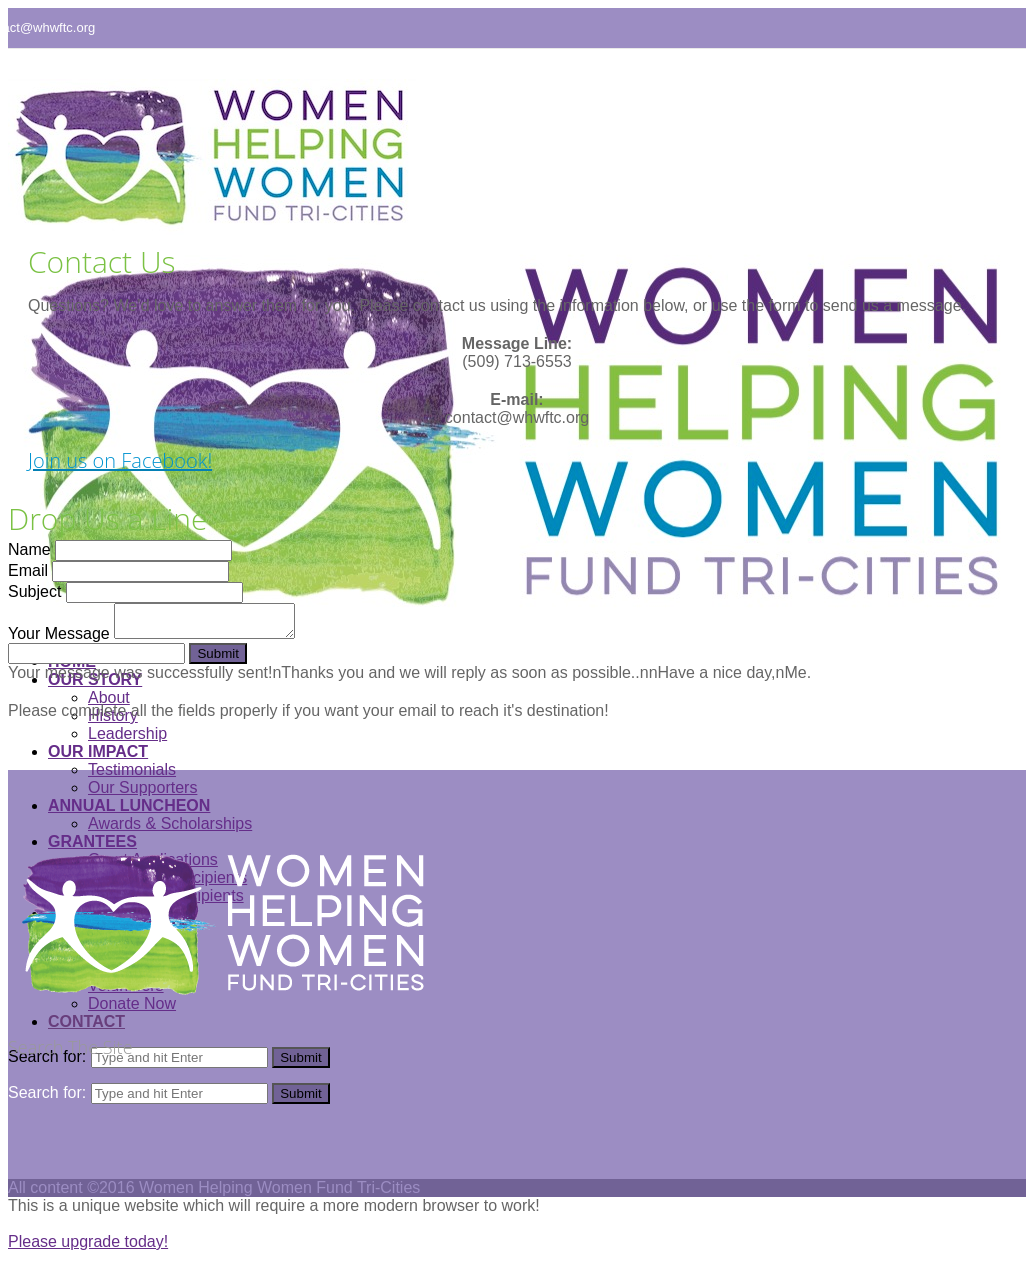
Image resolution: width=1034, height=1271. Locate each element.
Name (29, 549)
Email (28, 570)
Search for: (47, 1092)
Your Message (59, 633)
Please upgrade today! (88, 1241)
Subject (34, 591)
